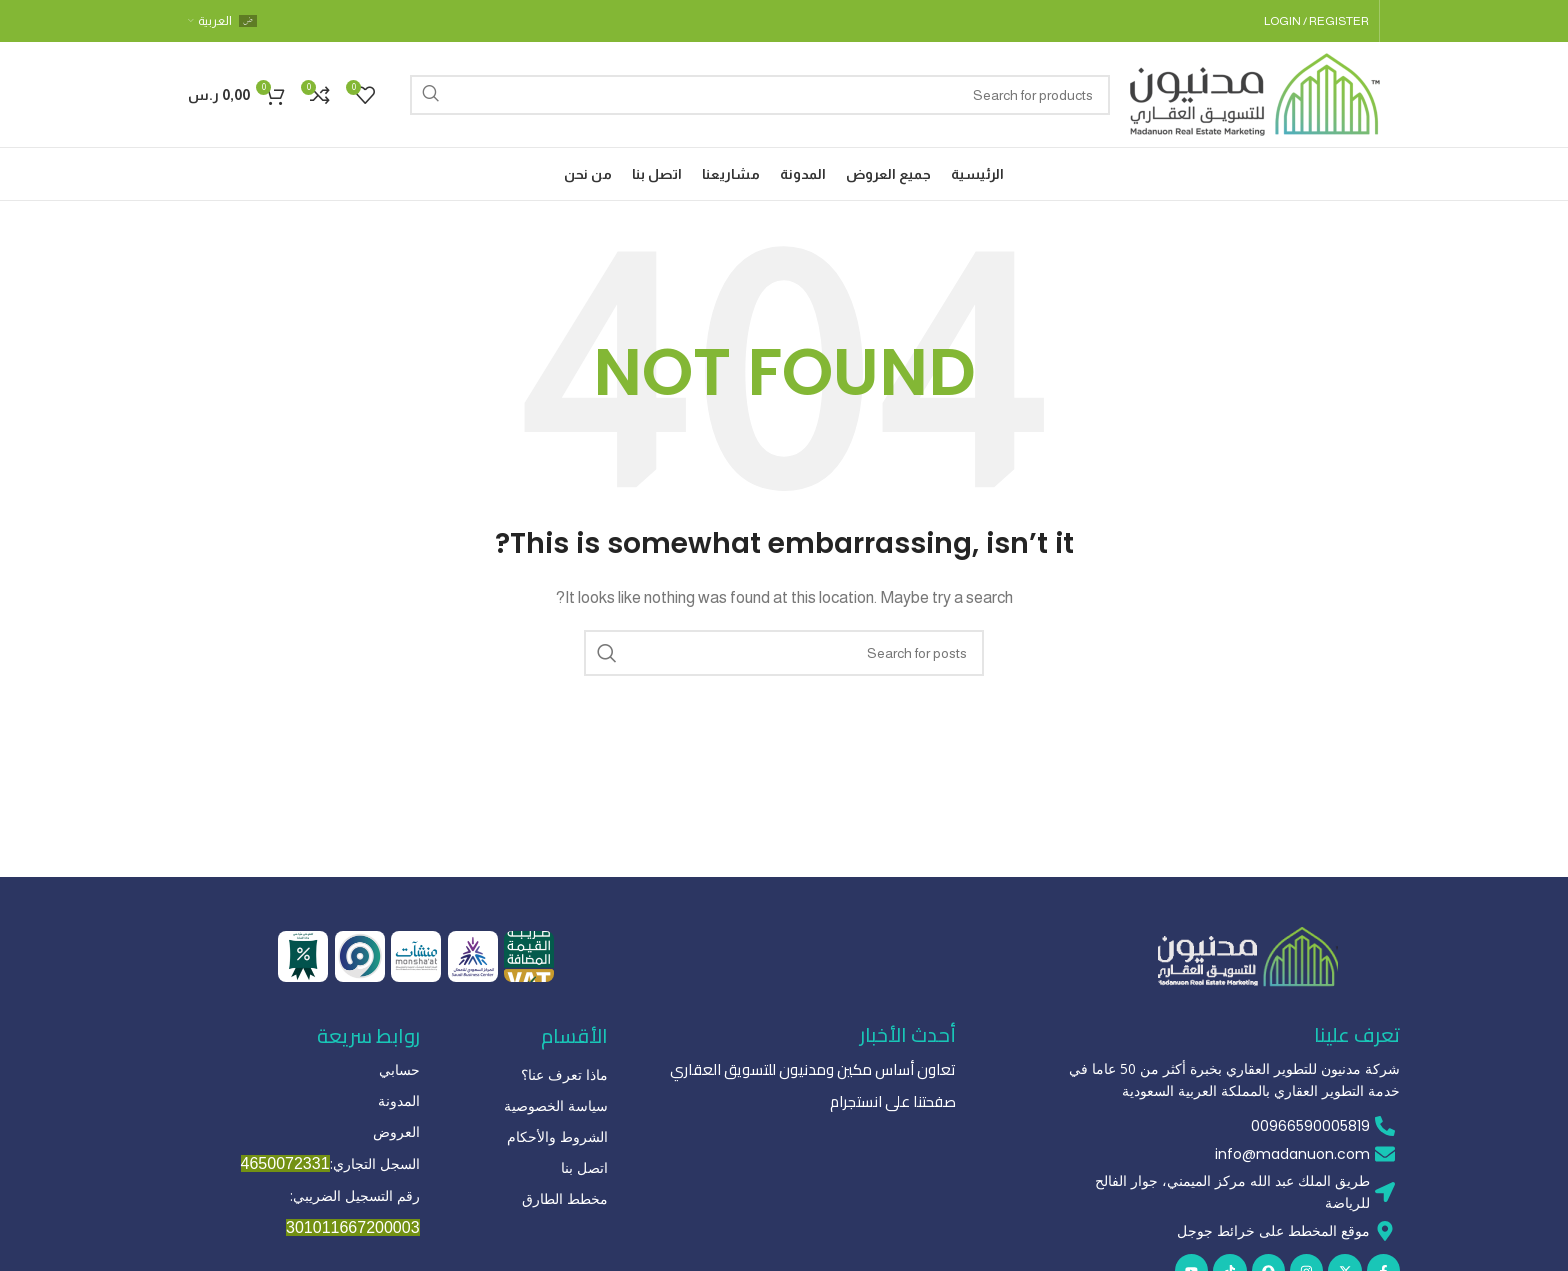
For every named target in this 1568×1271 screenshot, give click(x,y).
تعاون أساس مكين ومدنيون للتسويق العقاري (823, 1069)
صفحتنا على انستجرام (897, 1100)
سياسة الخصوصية (556, 1105)
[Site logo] (1255, 92)
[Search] (760, 95)
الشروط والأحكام (557, 1136)
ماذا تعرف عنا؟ (564, 1074)
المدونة (399, 1100)
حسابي (399, 1069)
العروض (396, 1131)
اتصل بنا (584, 1167)
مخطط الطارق (565, 1198)
